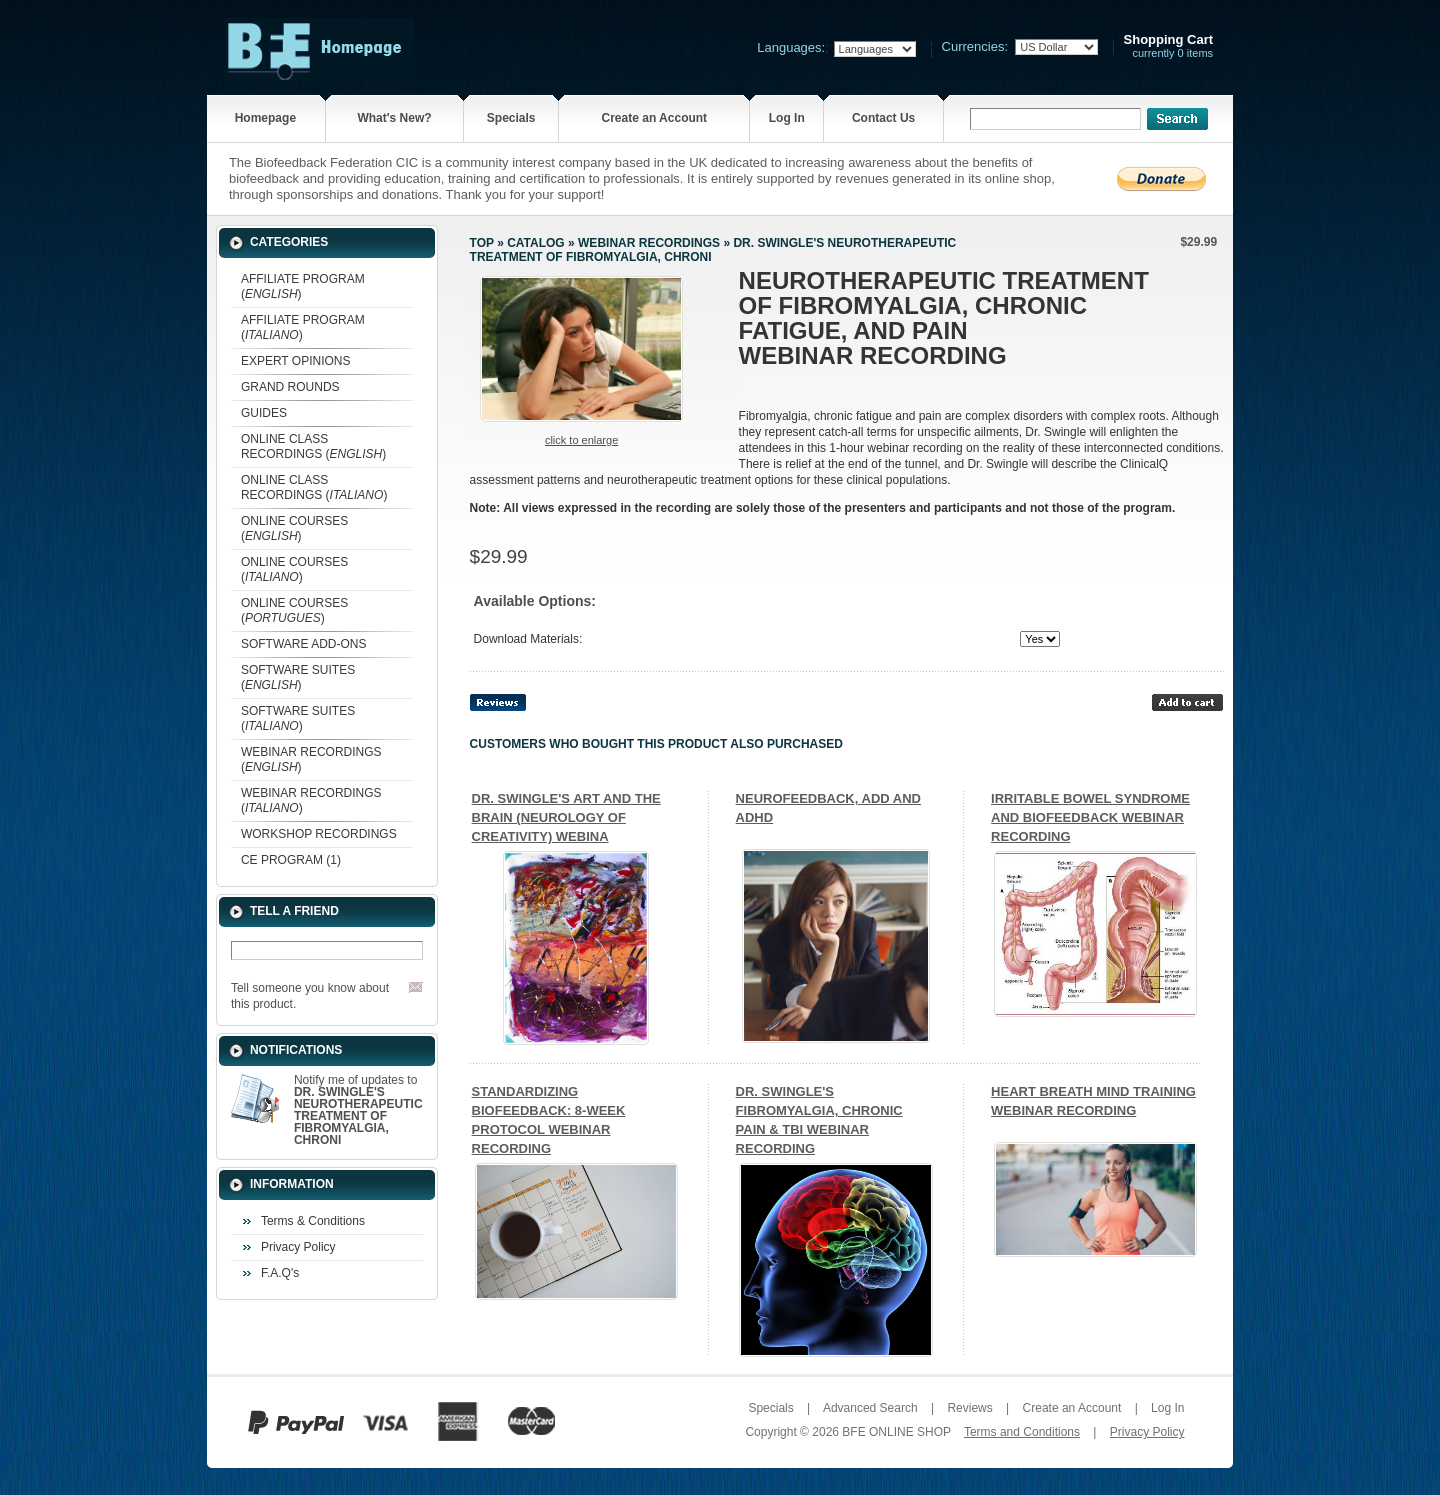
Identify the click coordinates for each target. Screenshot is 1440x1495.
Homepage (265, 118)
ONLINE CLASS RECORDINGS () (313, 446)
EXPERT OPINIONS (296, 361)
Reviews (969, 1408)
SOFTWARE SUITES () (298, 677)
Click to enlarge (581, 440)
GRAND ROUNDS (290, 387)
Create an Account (655, 118)
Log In (787, 118)
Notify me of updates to (358, 1110)
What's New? (394, 118)
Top (482, 243)
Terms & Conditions (313, 1221)
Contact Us (883, 118)
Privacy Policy (298, 1247)
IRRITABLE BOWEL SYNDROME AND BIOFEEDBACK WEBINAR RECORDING (1090, 817)
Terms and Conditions (1022, 1432)
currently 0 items (1169, 46)
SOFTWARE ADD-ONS (304, 644)
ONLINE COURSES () (294, 528)
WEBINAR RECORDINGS (649, 243)
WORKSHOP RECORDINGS (319, 834)
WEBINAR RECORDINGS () (311, 759)
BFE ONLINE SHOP (896, 1432)
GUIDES (264, 413)
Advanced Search (870, 1408)
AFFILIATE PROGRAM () (303, 286)
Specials (511, 118)
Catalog (536, 243)
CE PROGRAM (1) (291, 860)
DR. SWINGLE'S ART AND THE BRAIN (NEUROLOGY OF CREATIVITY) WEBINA (566, 817)
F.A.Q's (280, 1273)
